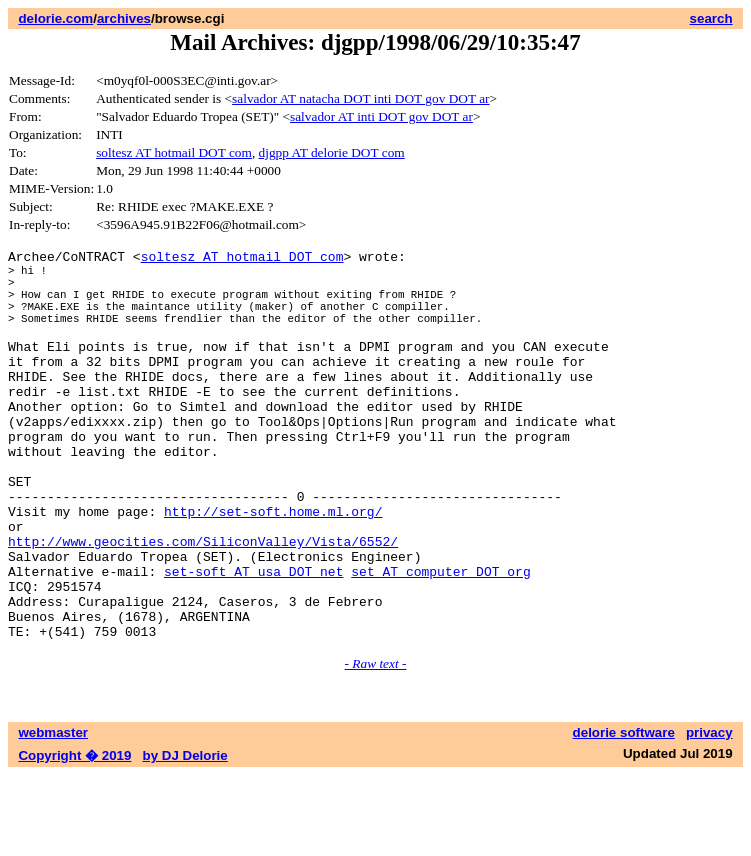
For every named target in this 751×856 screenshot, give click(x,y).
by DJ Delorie (185, 836)
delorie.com (55, 18)
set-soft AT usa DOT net (253, 640)
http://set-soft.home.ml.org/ (273, 568)
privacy (709, 813)
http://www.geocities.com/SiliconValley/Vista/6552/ (203, 604)
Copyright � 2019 (74, 836)
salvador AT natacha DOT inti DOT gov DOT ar (360, 98)
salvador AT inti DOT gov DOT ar (381, 116)
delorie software (624, 813)
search (711, 18)
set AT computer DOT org (440, 640)
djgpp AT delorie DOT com (332, 152)
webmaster (53, 813)
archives (124, 18)
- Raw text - (376, 744)
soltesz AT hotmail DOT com (174, 152)
